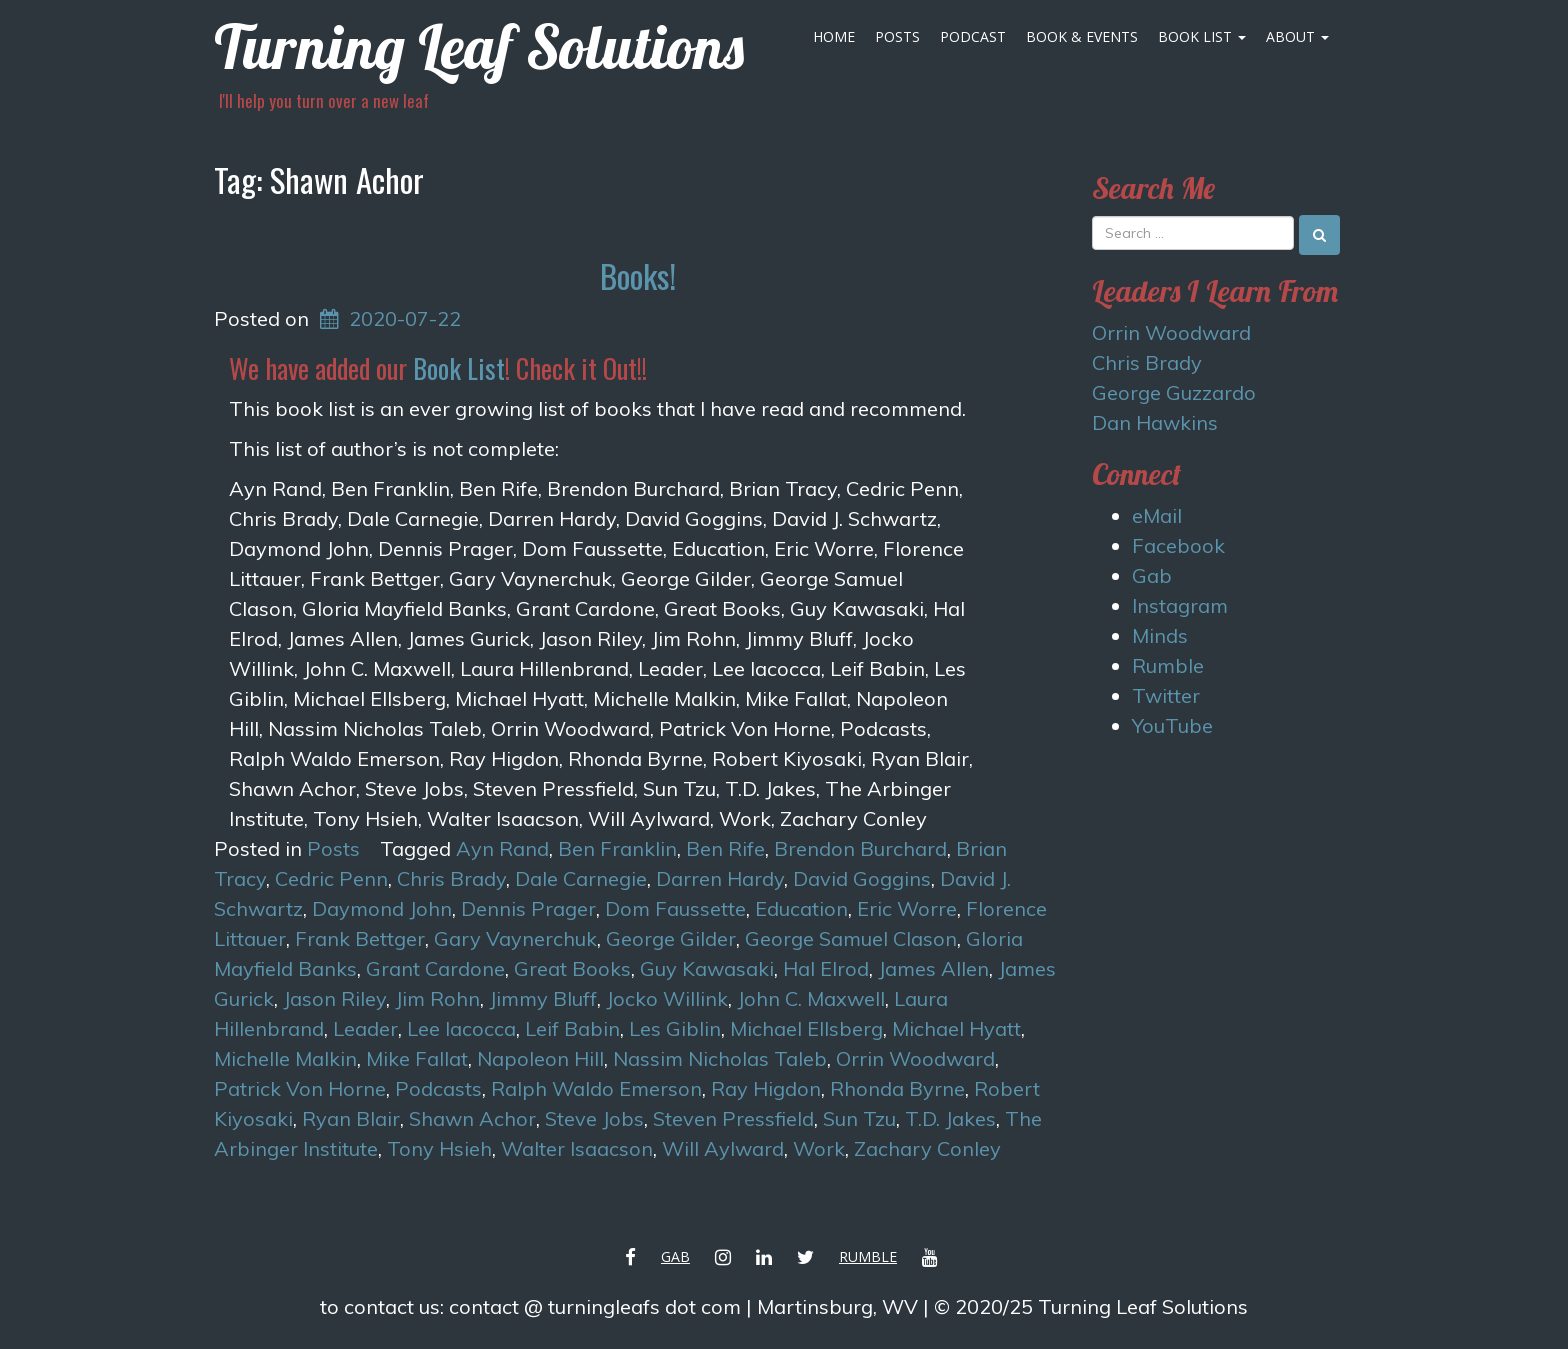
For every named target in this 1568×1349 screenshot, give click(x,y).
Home (834, 36)
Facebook (1178, 545)
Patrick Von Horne (300, 1088)
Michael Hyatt (956, 1028)
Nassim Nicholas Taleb (720, 1058)
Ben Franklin (617, 848)
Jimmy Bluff (543, 998)
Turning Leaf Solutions (479, 46)
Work (819, 1148)
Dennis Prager (528, 908)
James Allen (933, 968)
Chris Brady (451, 878)
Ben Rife (725, 848)
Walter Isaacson (577, 1148)
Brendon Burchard (860, 848)
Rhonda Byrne (897, 1088)
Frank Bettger (360, 938)
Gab (1152, 575)
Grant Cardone (435, 968)
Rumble (1168, 665)
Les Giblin (675, 1028)
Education (801, 908)
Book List (1202, 36)
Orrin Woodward (915, 1058)
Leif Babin (572, 1028)
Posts (897, 36)
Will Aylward (723, 1148)
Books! (638, 275)
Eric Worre (907, 908)
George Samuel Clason (851, 938)
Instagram (1180, 605)
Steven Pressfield (733, 1118)
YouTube (1172, 725)
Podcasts (438, 1088)
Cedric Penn (331, 878)
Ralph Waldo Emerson (596, 1088)
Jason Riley (334, 998)
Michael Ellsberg (806, 1028)
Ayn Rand (502, 848)
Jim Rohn (437, 998)
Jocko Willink (667, 998)
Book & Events (1082, 36)
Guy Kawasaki (707, 968)
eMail (1157, 515)
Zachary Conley (927, 1148)
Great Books (572, 968)
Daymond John (382, 908)
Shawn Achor (472, 1118)
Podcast (973, 36)
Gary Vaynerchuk (515, 938)
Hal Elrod (826, 968)
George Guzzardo (1174, 392)
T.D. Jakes (950, 1118)
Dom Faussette (675, 908)
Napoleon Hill (540, 1058)
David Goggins (862, 878)
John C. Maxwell (811, 998)
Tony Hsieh (439, 1148)
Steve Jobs (594, 1118)
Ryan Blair (351, 1118)
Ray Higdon (766, 1088)
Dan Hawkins (1155, 422)
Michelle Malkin (285, 1058)
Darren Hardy (720, 878)
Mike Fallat (417, 1058)
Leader (365, 1028)
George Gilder (671, 938)
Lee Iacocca (461, 1028)
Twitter (1166, 695)
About (1297, 36)
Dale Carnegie (581, 878)
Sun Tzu (859, 1118)
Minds (1160, 635)
